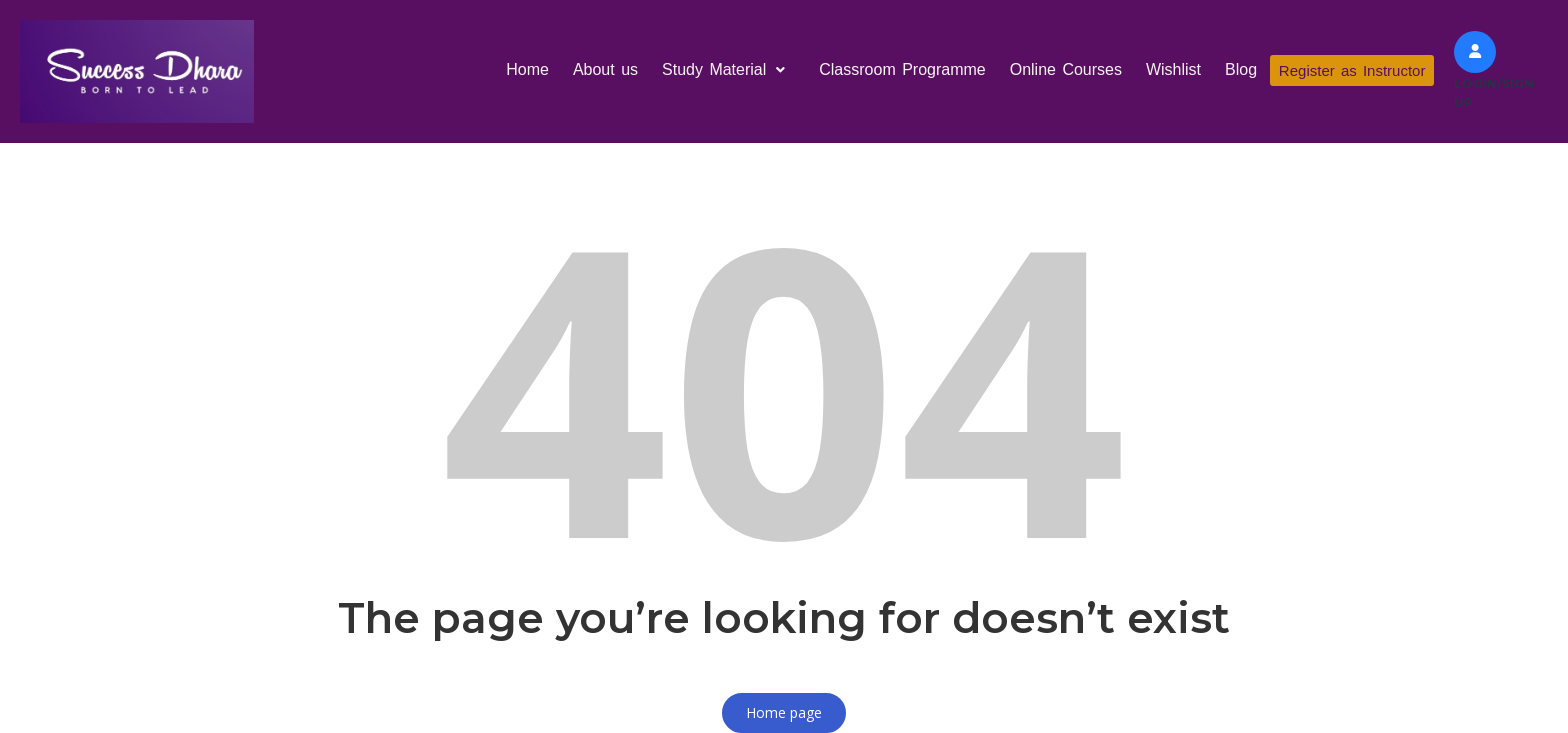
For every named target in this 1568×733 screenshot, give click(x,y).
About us (600, 69)
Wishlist (1169, 69)
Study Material (724, 69)
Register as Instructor (1350, 70)
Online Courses (1061, 69)
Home (523, 69)
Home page (784, 712)
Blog (1237, 69)
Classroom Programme (898, 69)
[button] (724, 70)
